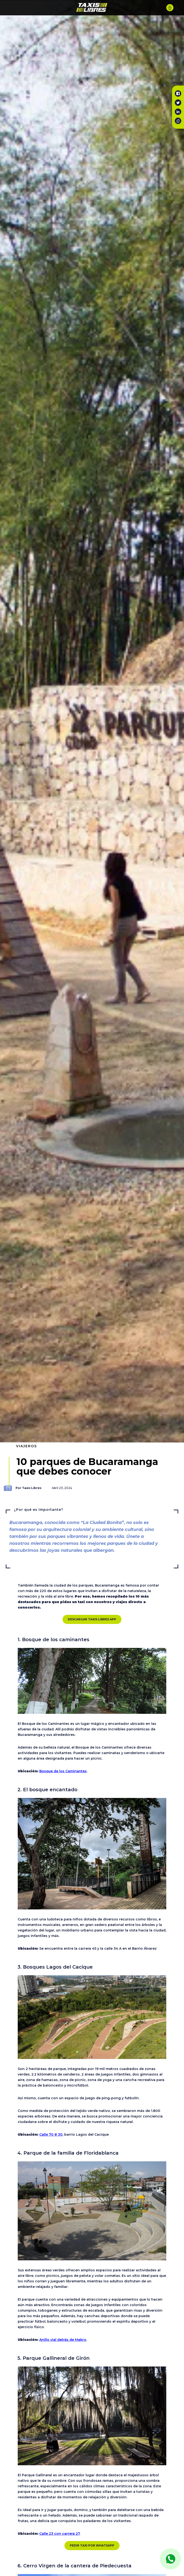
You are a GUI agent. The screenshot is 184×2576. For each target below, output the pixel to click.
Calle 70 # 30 (51, 2134)
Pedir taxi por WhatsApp (92, 2545)
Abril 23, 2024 (62, 1488)
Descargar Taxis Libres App (92, 1619)
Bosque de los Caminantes (63, 1771)
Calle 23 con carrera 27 (59, 2533)
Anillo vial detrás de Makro (62, 2340)
